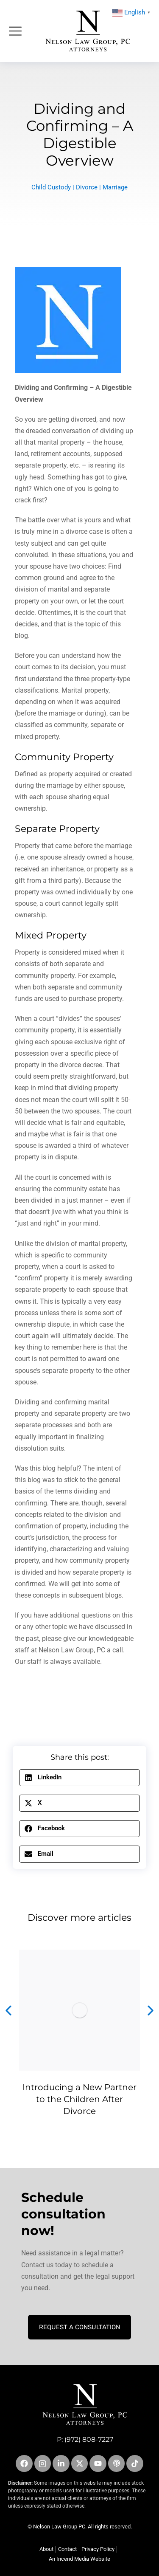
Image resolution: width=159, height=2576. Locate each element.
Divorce (87, 187)
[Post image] (79, 2010)
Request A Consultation (79, 2327)
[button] (79, 1777)
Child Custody (51, 187)
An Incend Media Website (79, 2559)
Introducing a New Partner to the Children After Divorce (79, 2099)
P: (60, 2439)
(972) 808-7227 (88, 2439)
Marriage (115, 187)
